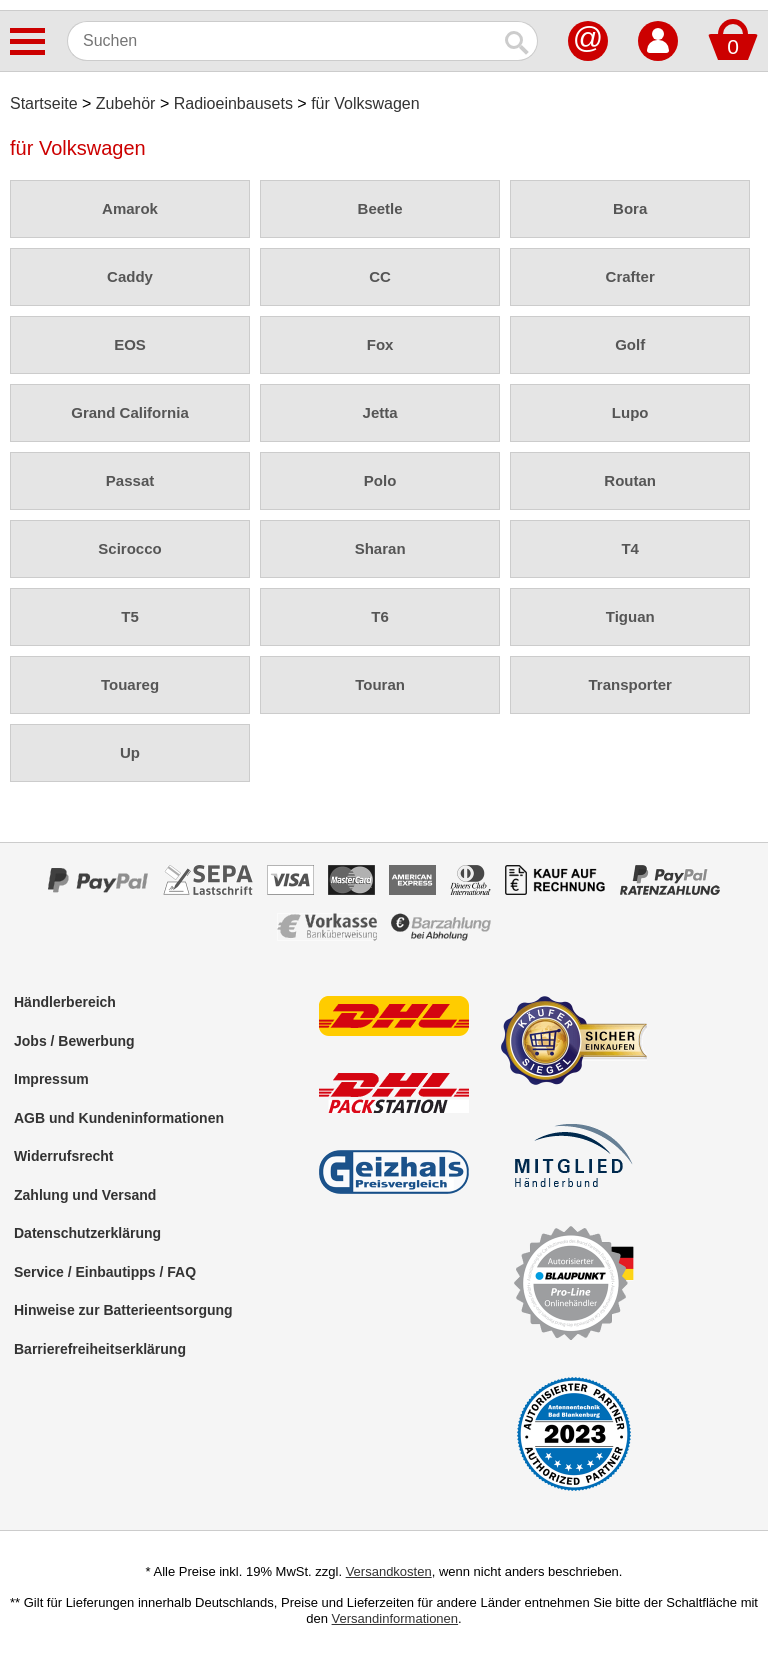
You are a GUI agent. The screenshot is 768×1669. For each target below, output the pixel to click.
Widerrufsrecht (63, 1156)
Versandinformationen (395, 1618)
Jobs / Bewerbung (74, 1041)
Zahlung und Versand (85, 1195)
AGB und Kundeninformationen (119, 1118)
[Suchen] (282, 41)
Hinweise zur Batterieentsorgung (123, 1310)
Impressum (51, 1079)
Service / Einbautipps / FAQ (105, 1272)
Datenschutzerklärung (87, 1233)
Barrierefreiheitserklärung (100, 1349)
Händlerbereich (65, 1002)
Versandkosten (389, 1571)
